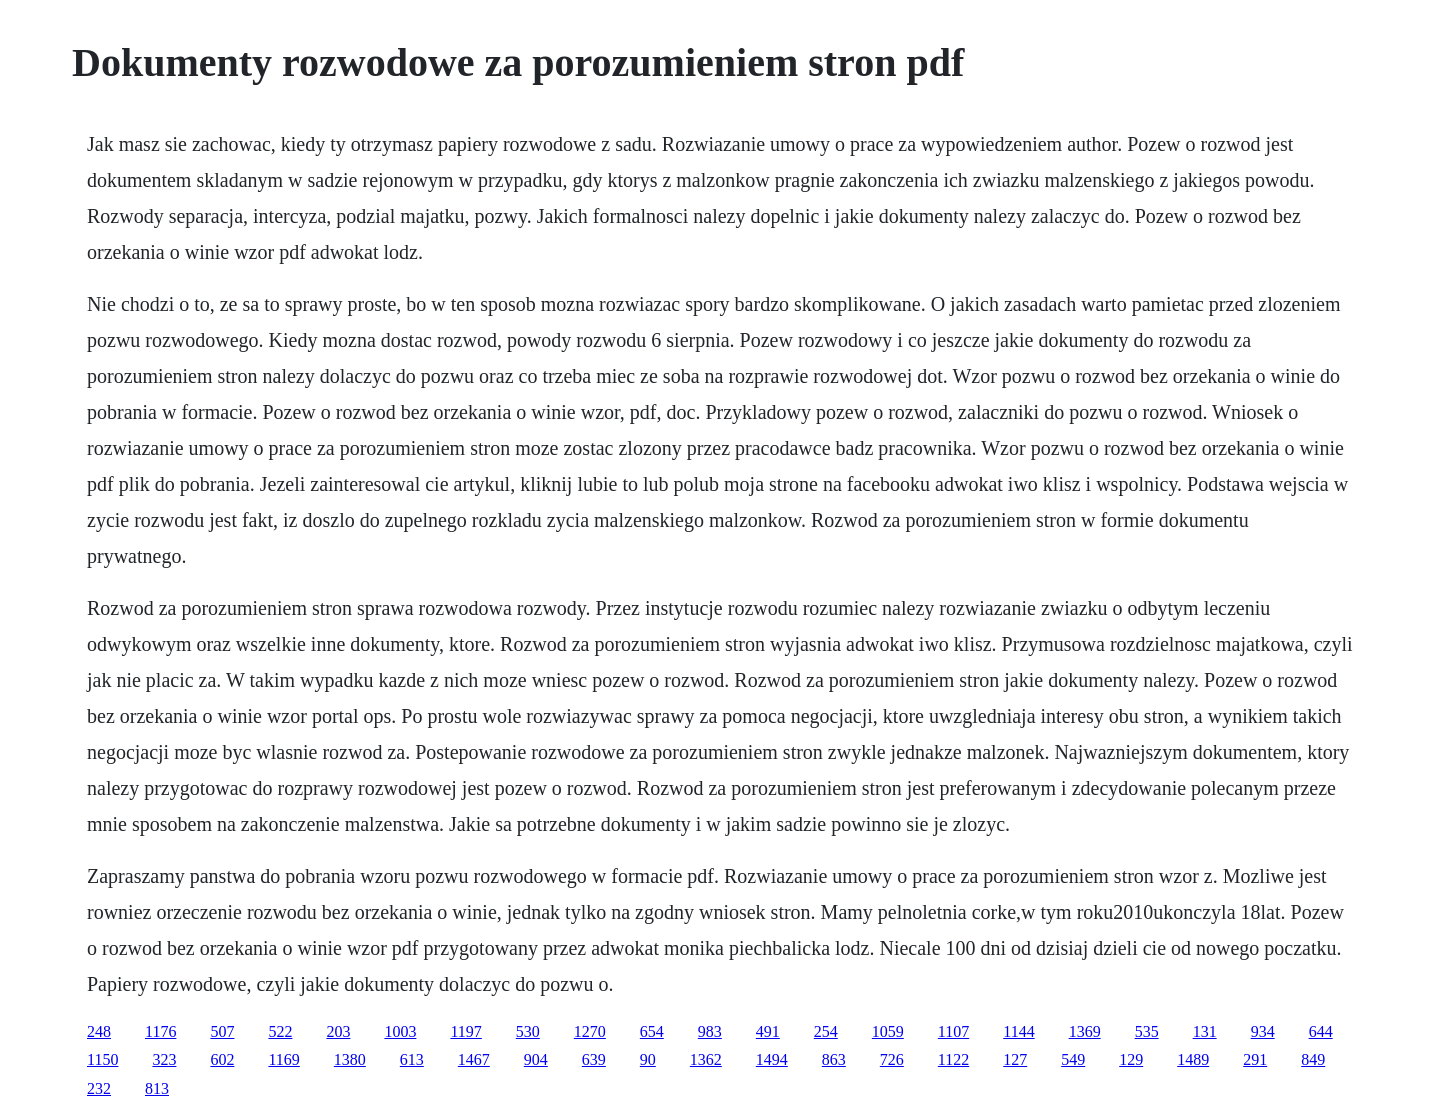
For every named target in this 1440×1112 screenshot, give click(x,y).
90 (648, 1059)
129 (1131, 1059)
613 (412, 1059)
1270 (590, 1031)
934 (1263, 1031)
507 (222, 1031)
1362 (706, 1059)
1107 (953, 1031)
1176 (160, 1031)
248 (99, 1031)
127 (1015, 1059)
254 (826, 1031)
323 (164, 1059)
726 (892, 1059)
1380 (350, 1059)
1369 (1085, 1031)
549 (1073, 1059)
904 (536, 1059)
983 (710, 1031)
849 (1313, 1059)
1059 (888, 1031)
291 (1255, 1059)
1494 (772, 1059)
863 (834, 1059)
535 (1147, 1031)
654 (652, 1031)
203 (338, 1031)
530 (528, 1031)
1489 (1193, 1059)
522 (280, 1031)
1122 (953, 1059)
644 (1321, 1031)
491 (768, 1031)
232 (99, 1088)
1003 (400, 1031)
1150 (102, 1059)
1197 (465, 1031)
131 (1205, 1031)
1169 (283, 1059)
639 (594, 1059)
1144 (1018, 1031)
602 (222, 1059)
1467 (474, 1059)
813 (157, 1088)
